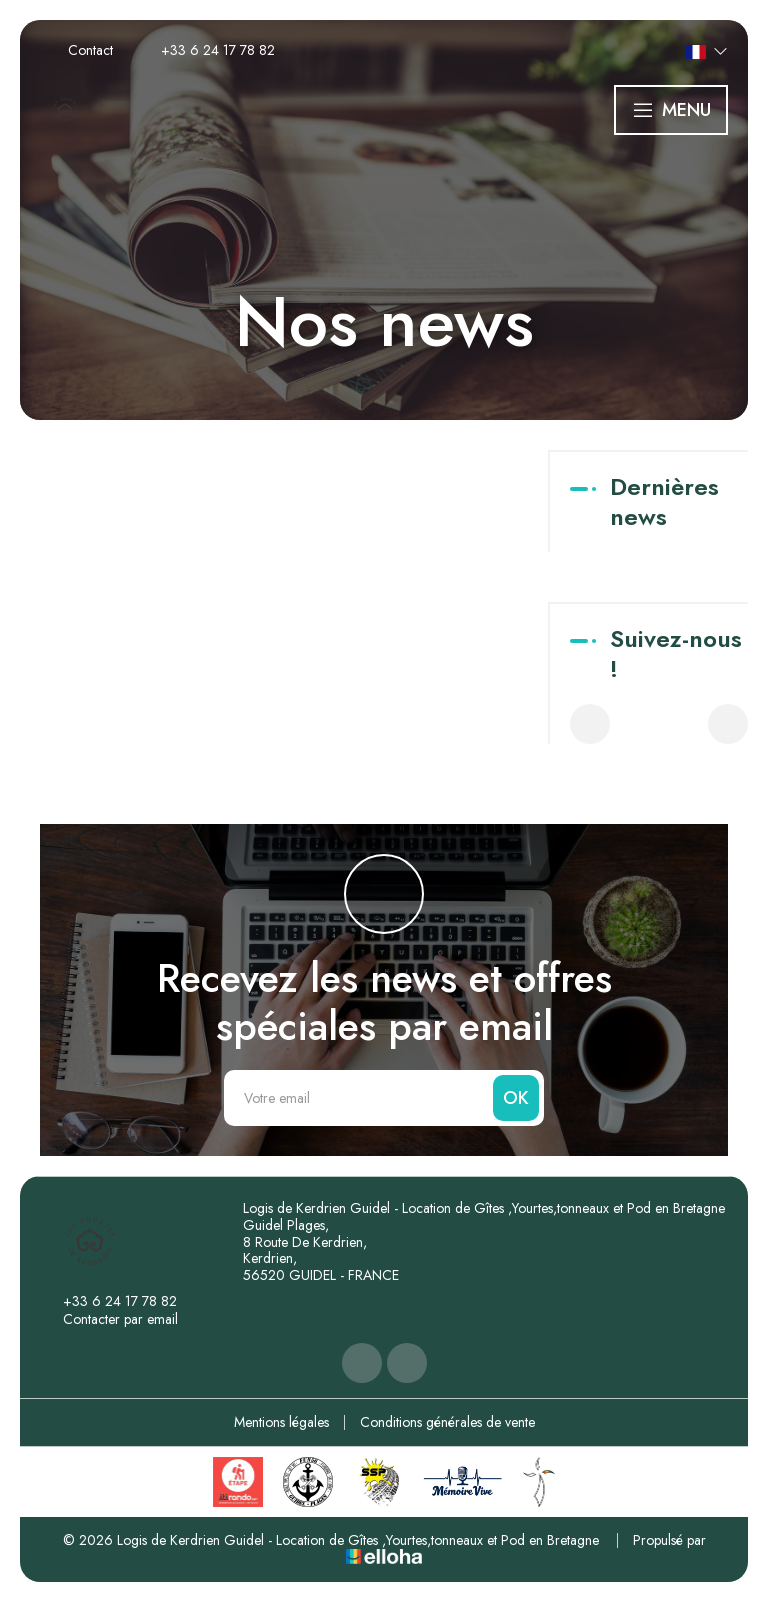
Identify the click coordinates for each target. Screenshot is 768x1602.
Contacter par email (109, 1319)
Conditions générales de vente (447, 1422)
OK (516, 1098)
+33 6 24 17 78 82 (108, 1301)
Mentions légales (281, 1422)
